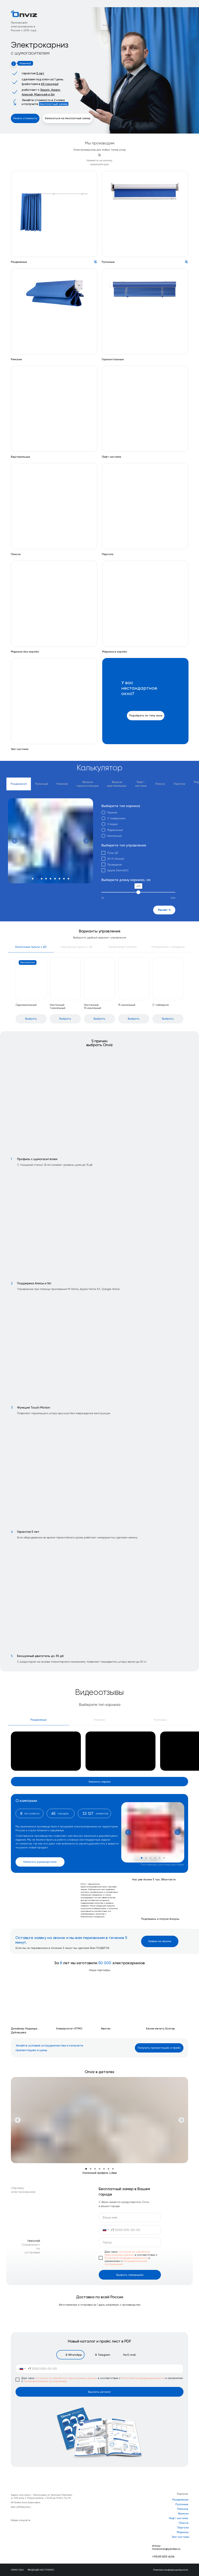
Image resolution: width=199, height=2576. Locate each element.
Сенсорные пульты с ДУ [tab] (77, 946)
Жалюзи (183, 2513)
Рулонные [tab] (160, 1719)
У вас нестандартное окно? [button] (139, 688)
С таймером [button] (160, 1004)
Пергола (107, 554)
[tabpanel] (99, 792)
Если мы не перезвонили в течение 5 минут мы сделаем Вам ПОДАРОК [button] (62, 1947)
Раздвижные (19, 261)
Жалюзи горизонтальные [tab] (87, 783)
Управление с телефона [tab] (168, 946)
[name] (130, 2217)
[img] (54, 214)
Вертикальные (20, 456)
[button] (68, 118)
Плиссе (16, 554)
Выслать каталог (99, 2391)
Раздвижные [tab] (39, 1719)
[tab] (99, 1721)
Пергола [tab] (179, 783)
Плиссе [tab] (160, 783)
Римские (16, 359)
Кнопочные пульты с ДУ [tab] (31, 946)
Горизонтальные (113, 359)
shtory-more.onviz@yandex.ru (166, 2547)
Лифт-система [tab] (141, 783)
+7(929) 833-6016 (163, 2556)
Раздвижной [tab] (19, 783)
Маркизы (183, 2532)
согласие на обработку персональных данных (127, 2253)
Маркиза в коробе (114, 651)
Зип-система (19, 749)
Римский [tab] (62, 783)
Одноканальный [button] (26, 1004)
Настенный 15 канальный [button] (92, 1006)
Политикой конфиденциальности (126, 2257)
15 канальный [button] (126, 1004)
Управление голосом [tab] (122, 946)
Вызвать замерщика (129, 2274)
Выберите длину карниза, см (125, 880)
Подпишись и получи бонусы (160, 1918)
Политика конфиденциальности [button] (170, 2569)
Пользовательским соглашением (45, 2381)
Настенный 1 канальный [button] (57, 1006)
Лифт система (111, 456)
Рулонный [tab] (41, 783)
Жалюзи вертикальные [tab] (116, 783)
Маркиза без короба (25, 651)
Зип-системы (180, 2536)
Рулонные (108, 261)
